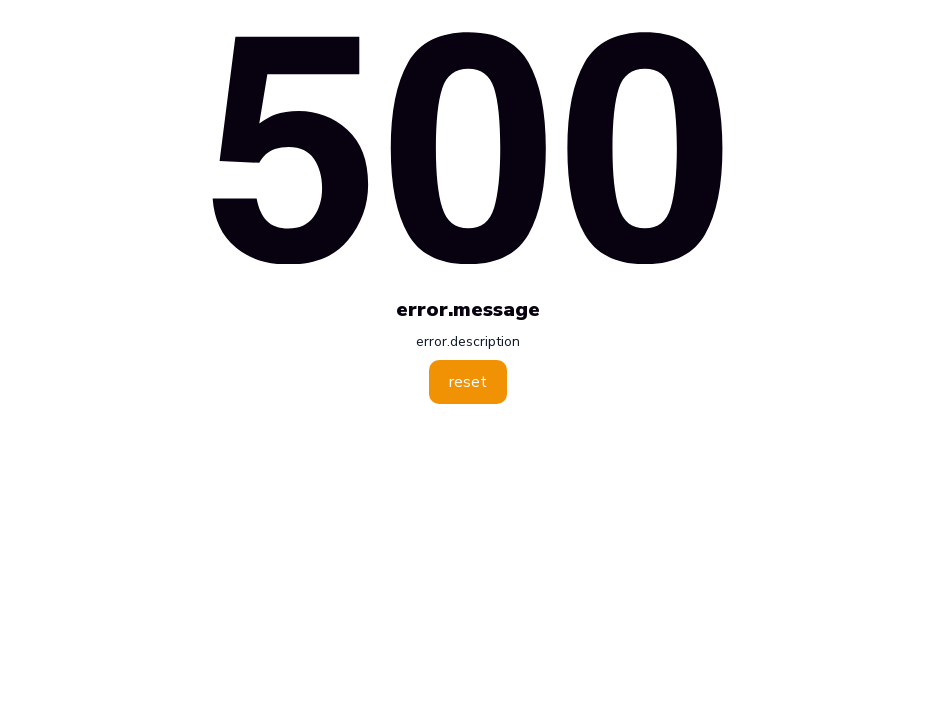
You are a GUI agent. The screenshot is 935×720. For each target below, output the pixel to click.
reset (468, 382)
